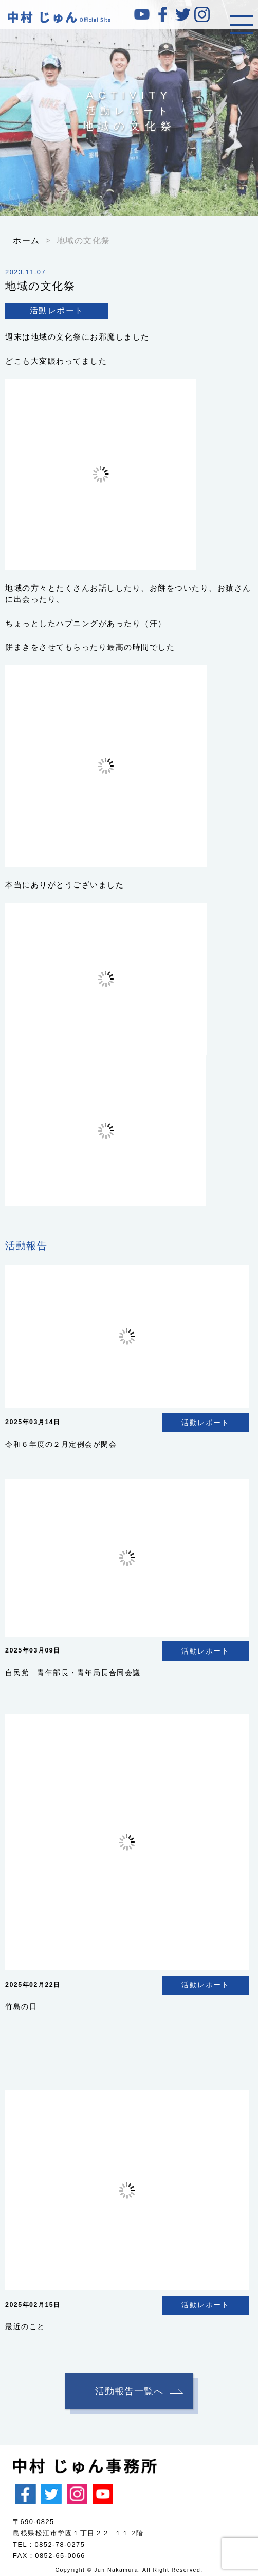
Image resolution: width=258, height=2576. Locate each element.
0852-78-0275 (60, 2544)
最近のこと (25, 2326)
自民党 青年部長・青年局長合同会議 (73, 1672)
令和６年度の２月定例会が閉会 (61, 1444)
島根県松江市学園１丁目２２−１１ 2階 (78, 2533)
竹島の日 (21, 2006)
